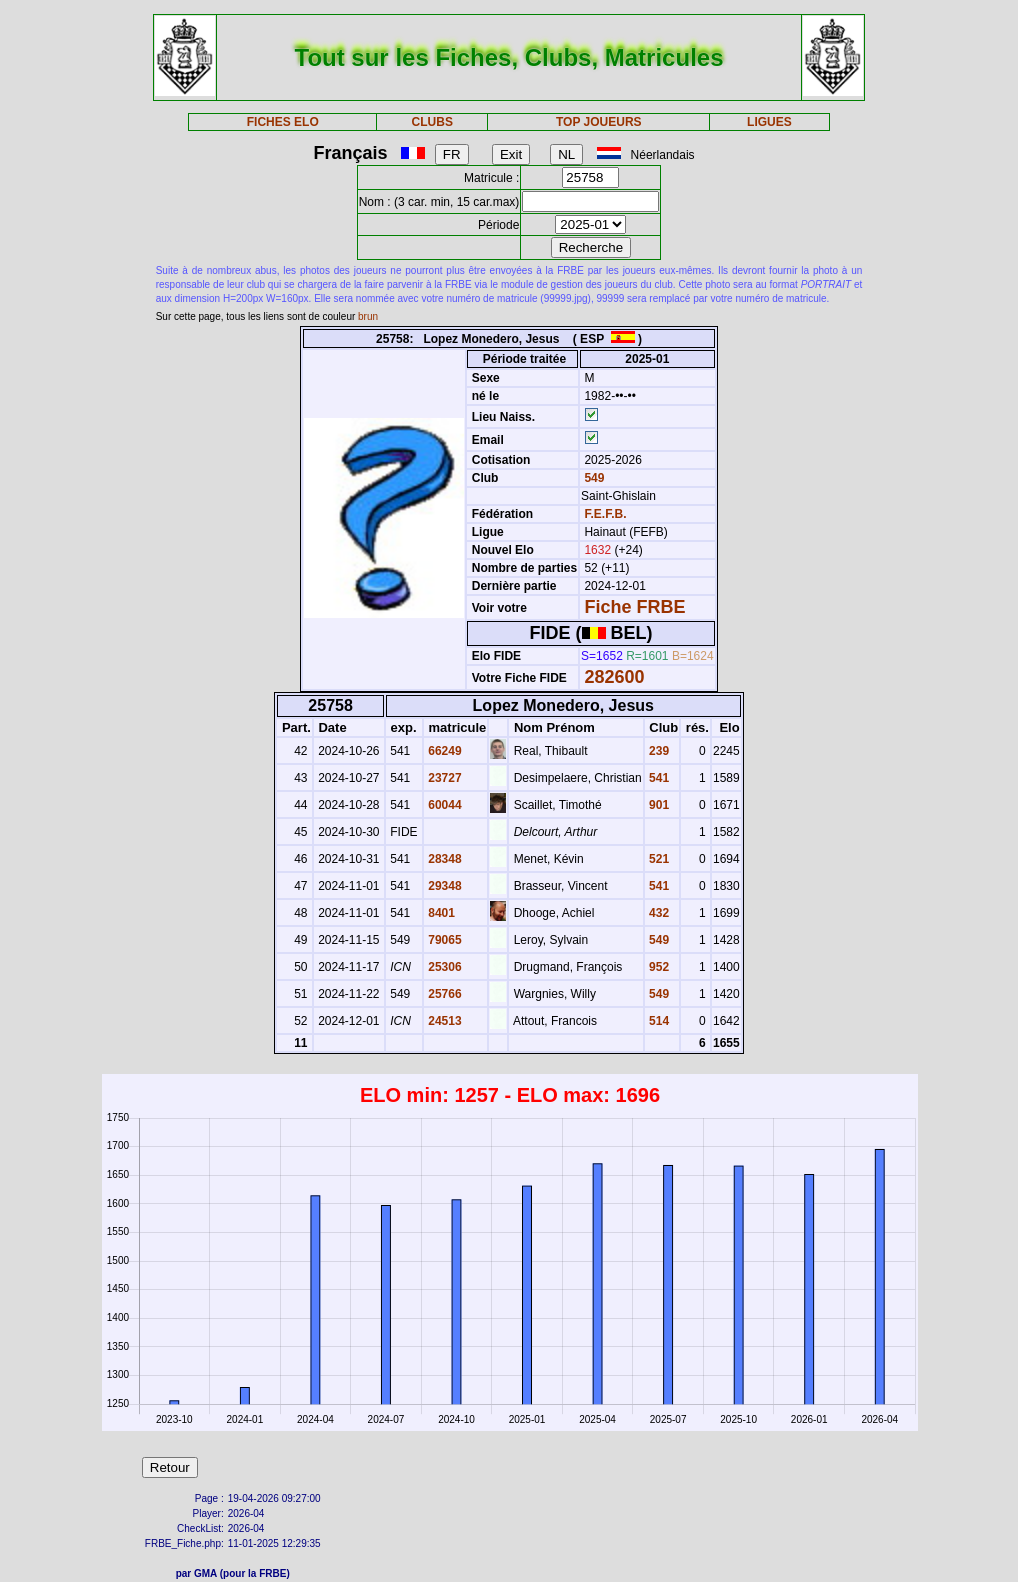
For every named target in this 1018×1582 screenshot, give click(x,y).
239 (657, 751)
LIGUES (769, 122)
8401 (440, 913)
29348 (443, 886)
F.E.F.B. (605, 514)
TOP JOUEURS (599, 122)
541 (657, 778)
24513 (443, 1021)
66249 (443, 751)
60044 (443, 805)
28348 (443, 859)
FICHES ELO (283, 122)
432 (657, 913)
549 (592, 478)
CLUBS (432, 122)
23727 (443, 778)
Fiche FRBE (634, 607)
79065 (443, 940)
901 (657, 805)
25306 (443, 967)
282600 (614, 677)
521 (657, 859)
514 (657, 1021)
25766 (443, 994)
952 (657, 967)
